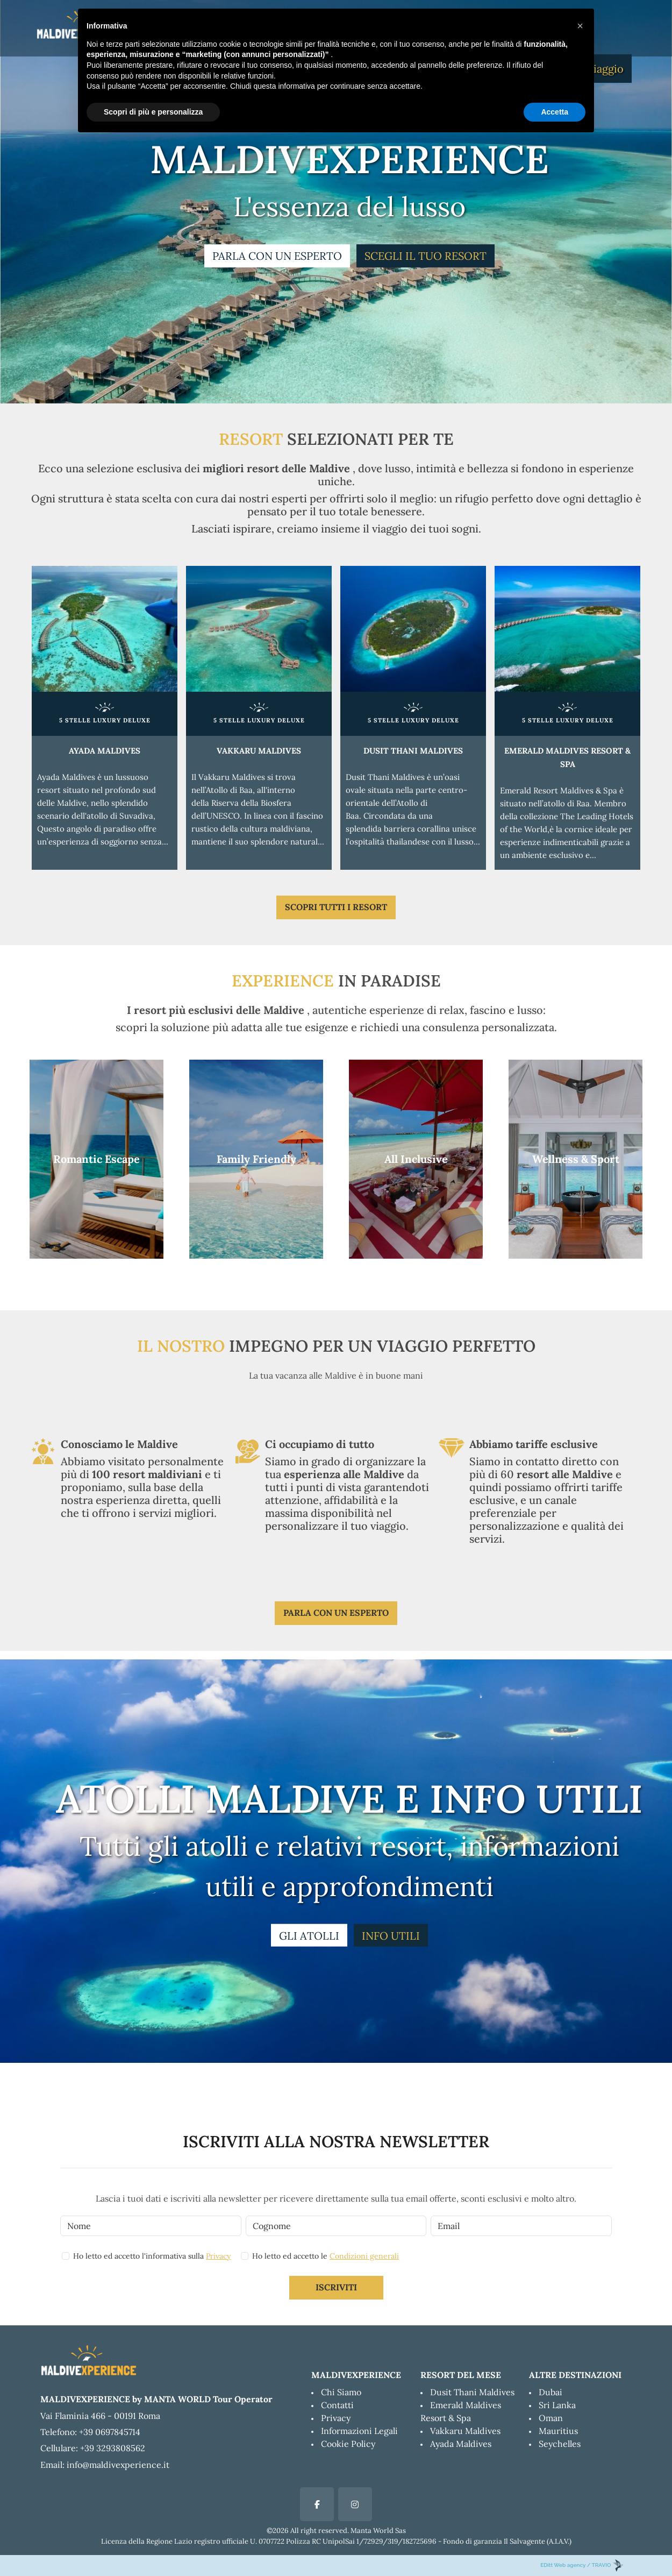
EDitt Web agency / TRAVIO (581, 2565)
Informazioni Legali (359, 2430)
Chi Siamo (341, 2392)
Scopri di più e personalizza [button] (153, 112)
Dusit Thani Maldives (472, 2392)
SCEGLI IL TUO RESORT (425, 255)
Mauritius (558, 2430)
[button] (580, 25)
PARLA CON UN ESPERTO (277, 255)
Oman (551, 2417)
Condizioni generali (364, 2256)
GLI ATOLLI (309, 1935)
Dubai (550, 2392)
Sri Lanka (557, 2405)
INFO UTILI (391, 1935)
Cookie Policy (348, 2443)
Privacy (218, 2256)
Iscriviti (336, 2287)
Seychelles (560, 2443)
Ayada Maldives (460, 2443)
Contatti (337, 2405)
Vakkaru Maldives (465, 2430)
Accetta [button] (554, 112)
